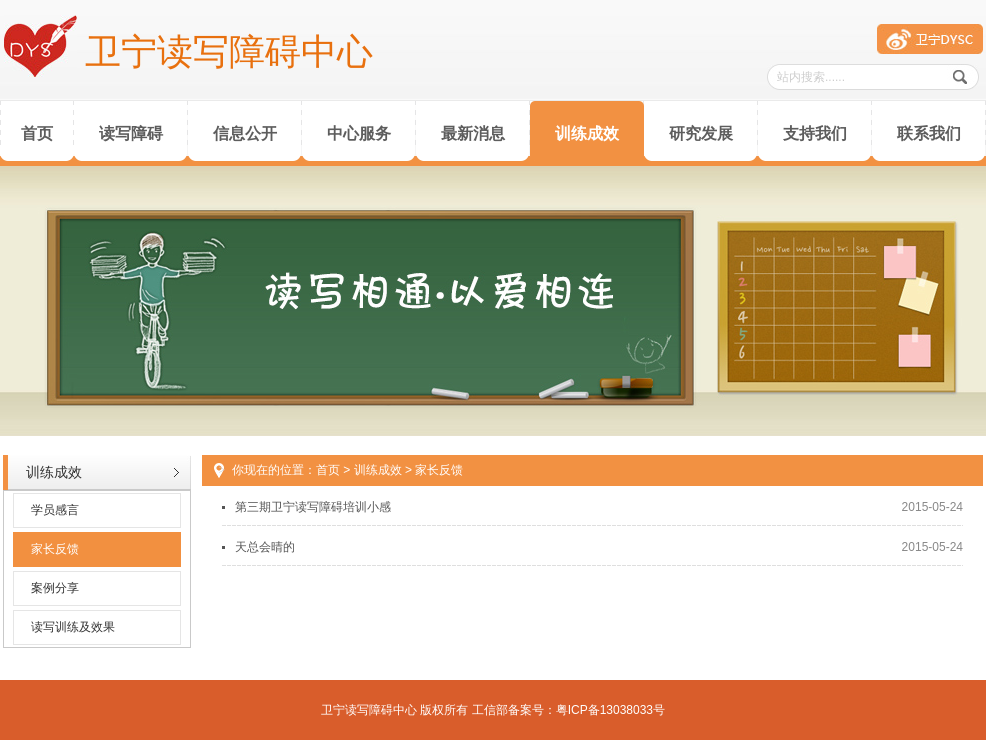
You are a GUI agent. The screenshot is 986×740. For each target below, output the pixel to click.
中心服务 (359, 133)
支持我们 (815, 133)
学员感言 (55, 510)
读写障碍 (131, 133)
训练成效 (587, 133)
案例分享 (55, 588)
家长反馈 (55, 549)
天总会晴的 (265, 547)
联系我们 (929, 133)
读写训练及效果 (73, 627)
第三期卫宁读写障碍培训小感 (313, 507)
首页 (37, 133)
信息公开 (245, 133)
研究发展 (701, 133)
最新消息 (473, 133)
